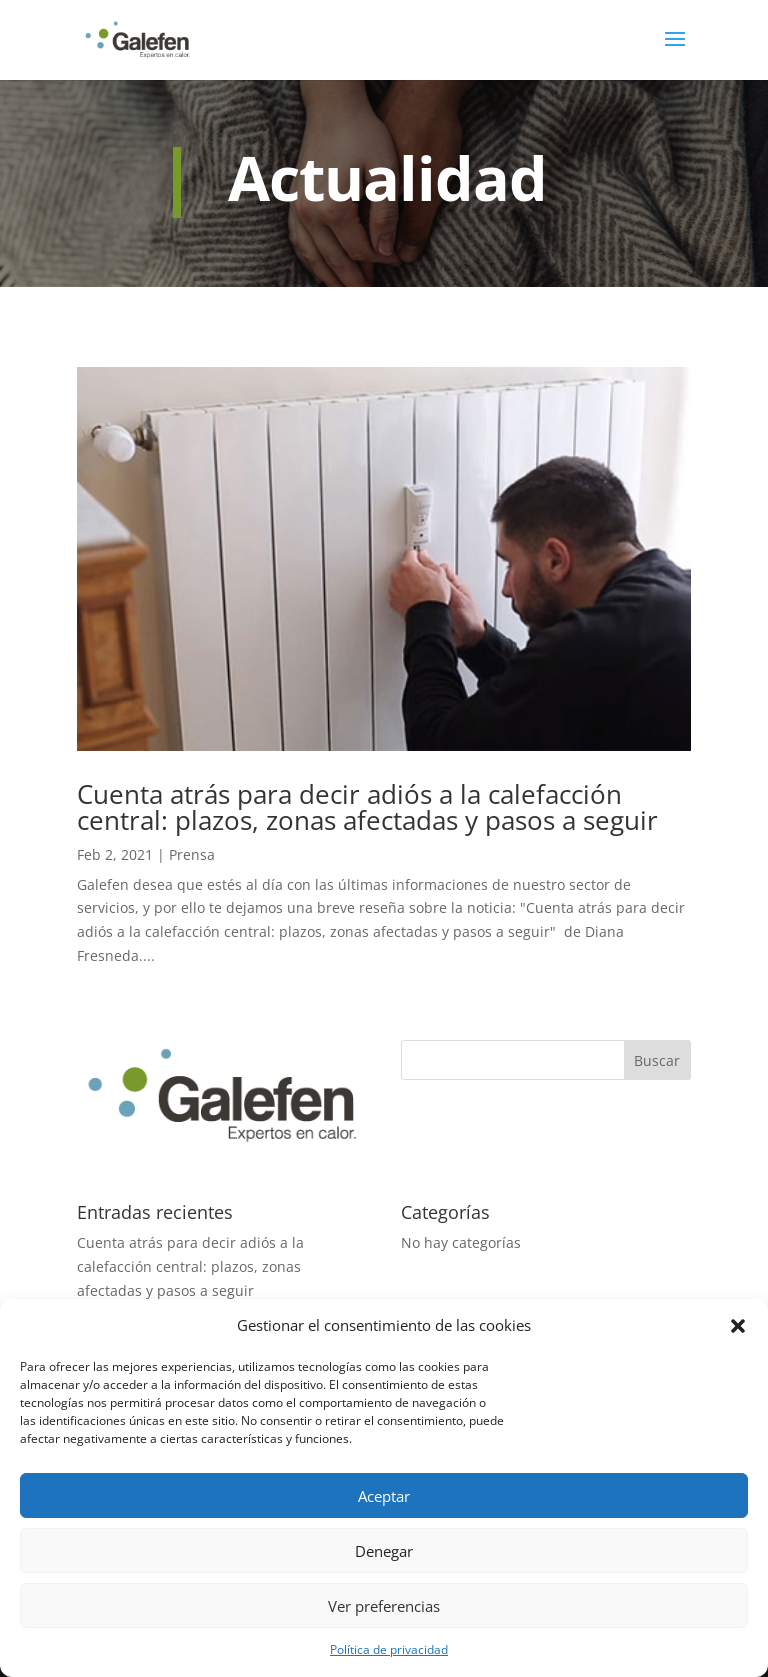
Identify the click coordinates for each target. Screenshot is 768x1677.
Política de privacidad (389, 1649)
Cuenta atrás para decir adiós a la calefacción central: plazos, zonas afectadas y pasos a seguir (367, 807)
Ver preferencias (384, 1606)
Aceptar (384, 1496)
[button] (738, 1326)
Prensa (192, 854)
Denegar (384, 1551)
